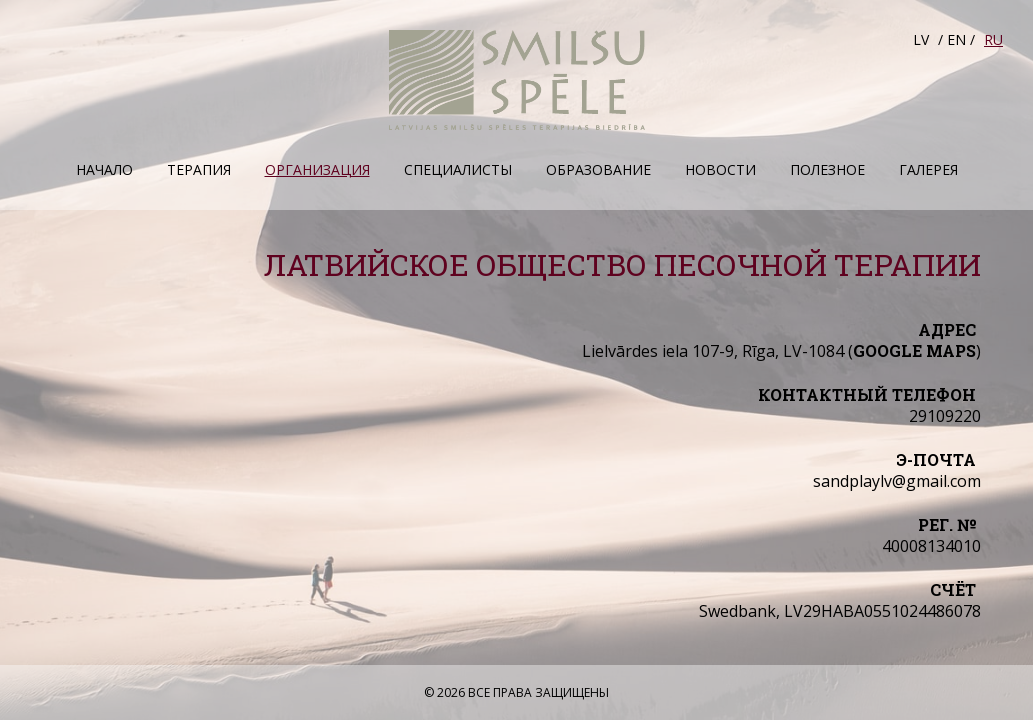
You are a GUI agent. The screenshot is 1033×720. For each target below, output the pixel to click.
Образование (598, 169)
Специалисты (458, 169)
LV (921, 39)
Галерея (928, 169)
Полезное (827, 169)
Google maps (914, 350)
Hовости (720, 169)
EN (956, 39)
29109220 (945, 416)
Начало (104, 169)
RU (993, 39)
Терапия (199, 169)
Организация (317, 169)
